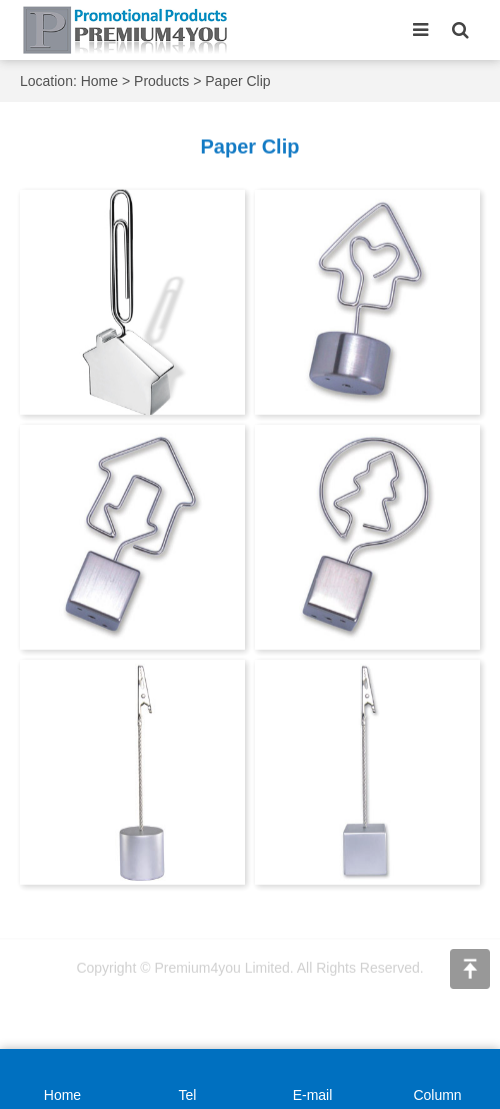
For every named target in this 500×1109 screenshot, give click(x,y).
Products (161, 81)
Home (99, 81)
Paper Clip (237, 81)
